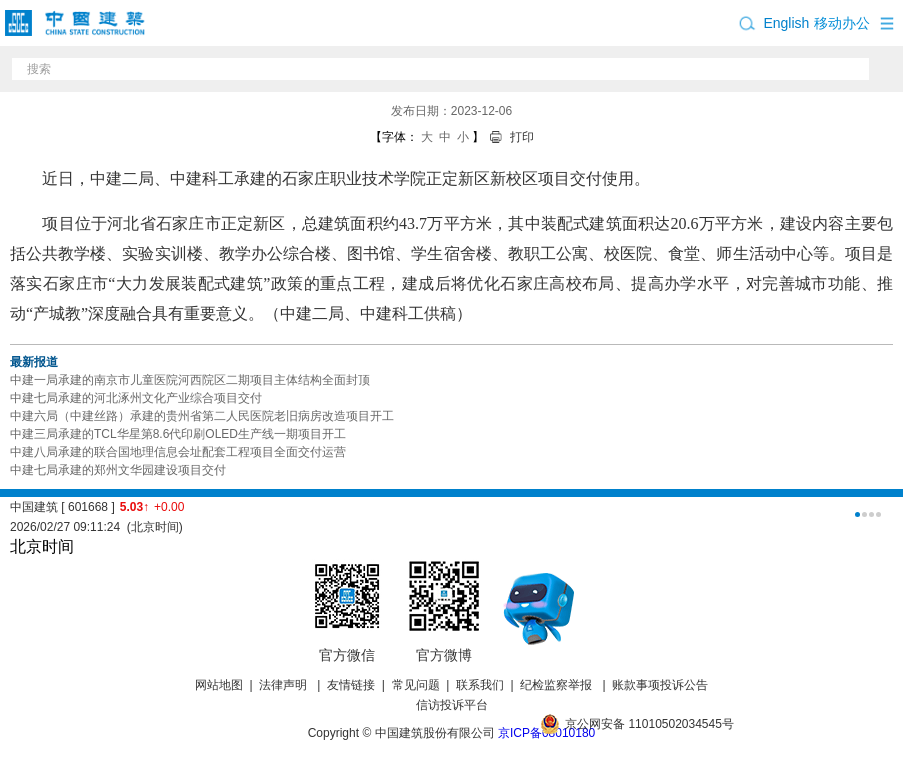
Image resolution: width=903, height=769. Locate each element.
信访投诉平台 (452, 705)
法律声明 (284, 685)
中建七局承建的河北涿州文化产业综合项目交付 (136, 398)
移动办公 (842, 23)
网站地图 (219, 685)
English (786, 23)
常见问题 (416, 685)
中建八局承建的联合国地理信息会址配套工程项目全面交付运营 (178, 452)
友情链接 (351, 685)
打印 (522, 137)
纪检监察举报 (556, 685)
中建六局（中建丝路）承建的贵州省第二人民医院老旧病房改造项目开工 (202, 416)
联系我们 (480, 685)
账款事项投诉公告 (660, 685)
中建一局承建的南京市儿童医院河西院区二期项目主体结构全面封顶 (190, 380)
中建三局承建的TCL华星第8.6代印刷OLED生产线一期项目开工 (178, 434)
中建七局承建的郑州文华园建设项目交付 (118, 470)
